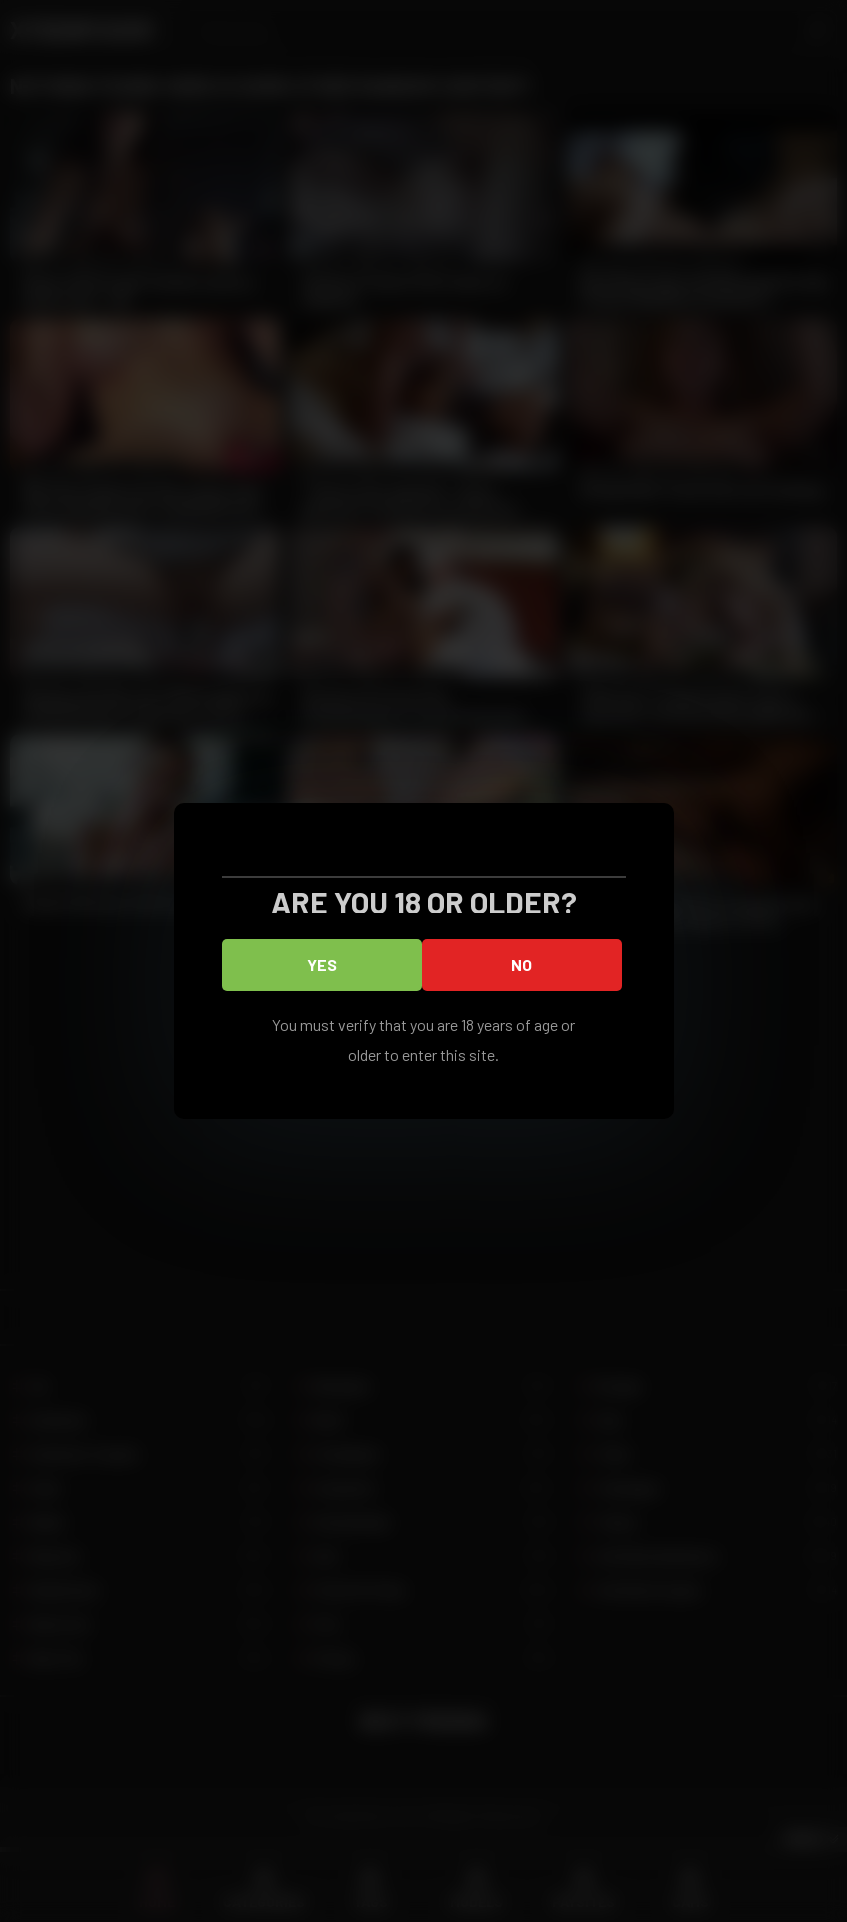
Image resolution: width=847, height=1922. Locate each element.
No (521, 964)
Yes (322, 964)
